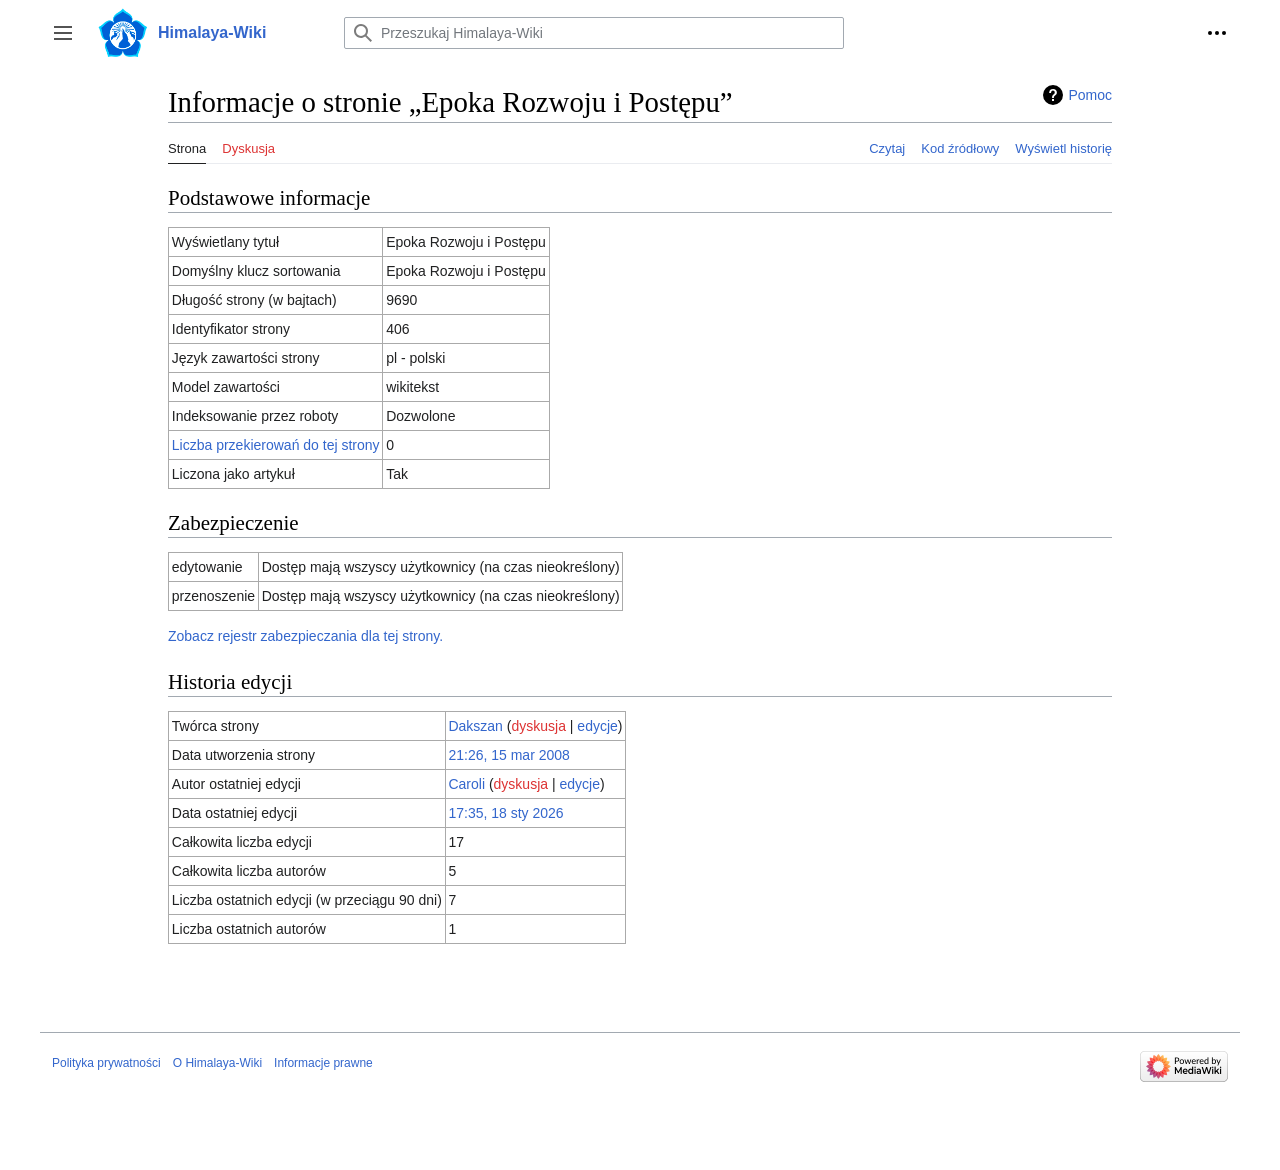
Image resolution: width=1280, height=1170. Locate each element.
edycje (597, 726)
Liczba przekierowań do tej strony (276, 445)
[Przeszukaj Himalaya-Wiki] (594, 33)
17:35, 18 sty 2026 (505, 813)
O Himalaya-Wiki (217, 1063)
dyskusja (538, 726)
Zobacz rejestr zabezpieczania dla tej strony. (305, 636)
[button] (63, 33)
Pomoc (1090, 95)
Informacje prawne (323, 1063)
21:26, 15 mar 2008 (508, 755)
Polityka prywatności (106, 1063)
